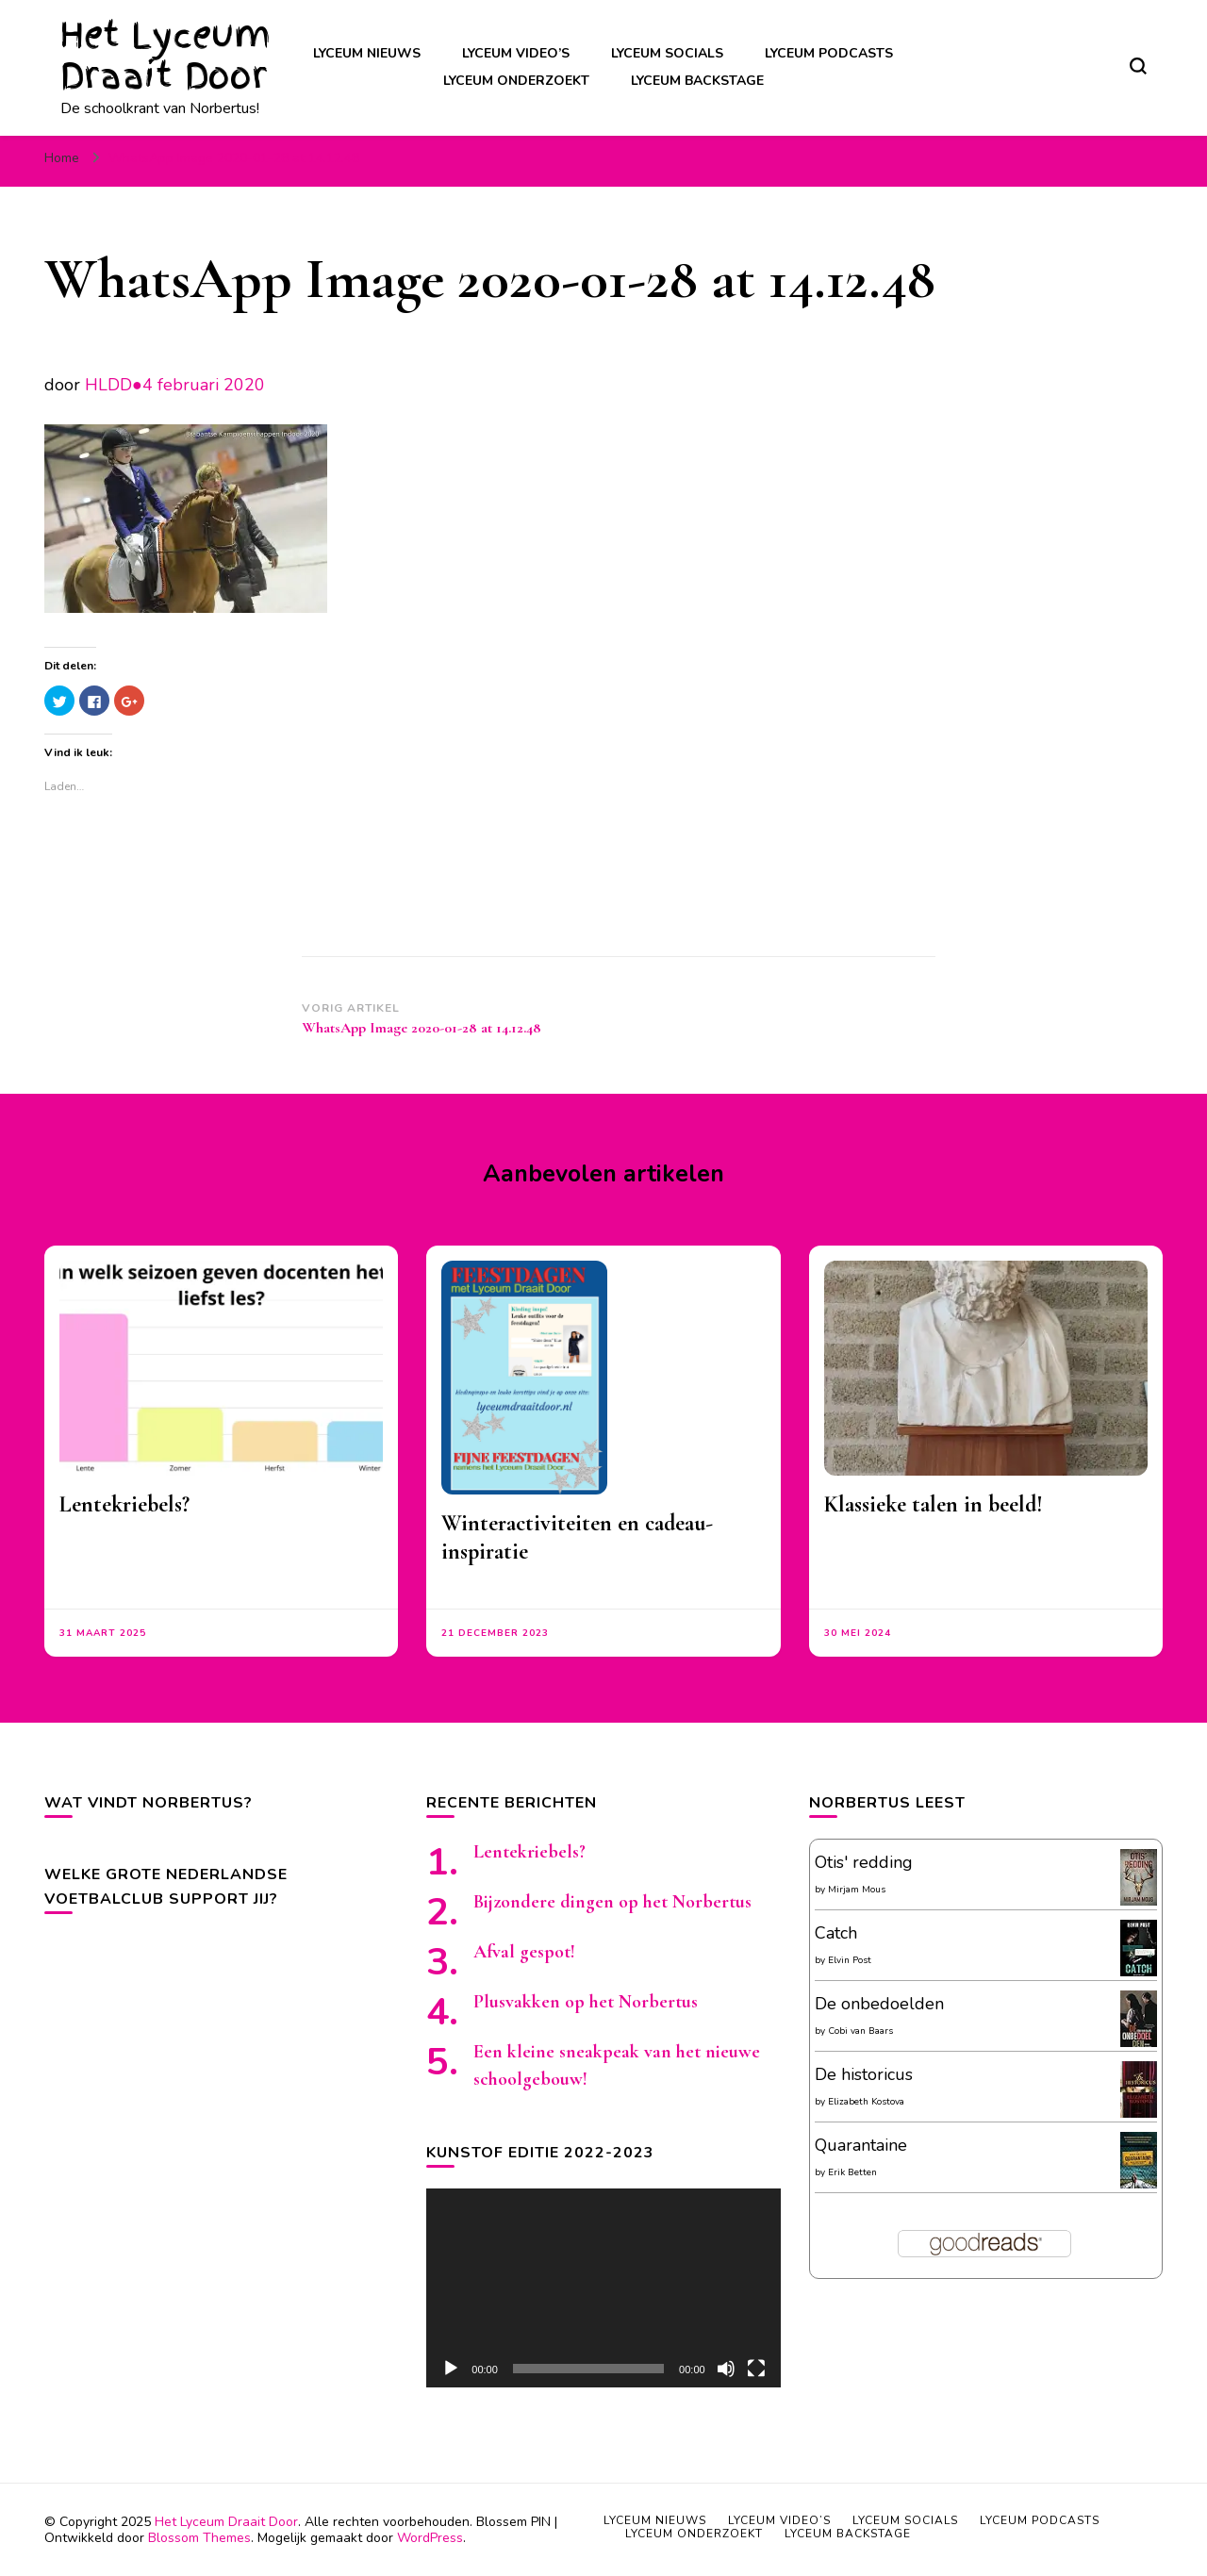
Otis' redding (864, 1862)
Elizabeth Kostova (866, 2101)
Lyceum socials (667, 53)
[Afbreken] (726, 2368)
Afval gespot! (524, 1951)
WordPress (430, 2538)
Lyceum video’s (516, 53)
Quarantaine (861, 2145)
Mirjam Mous (856, 1889)
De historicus (864, 2074)
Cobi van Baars (860, 2031)
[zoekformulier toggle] (1138, 66)
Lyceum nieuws (367, 53)
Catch (836, 1933)
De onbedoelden (879, 2003)
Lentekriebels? (124, 1504)
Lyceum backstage (697, 81)
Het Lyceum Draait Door (165, 55)
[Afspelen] (450, 2368)
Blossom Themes (199, 2538)
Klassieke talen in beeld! (933, 1504)
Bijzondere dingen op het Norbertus (612, 1902)
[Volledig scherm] (756, 2368)
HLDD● (113, 384)
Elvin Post (849, 1960)
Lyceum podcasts (829, 53)
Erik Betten (852, 2172)
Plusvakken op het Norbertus (585, 2001)
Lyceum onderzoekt (516, 81)
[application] (603, 2287)
